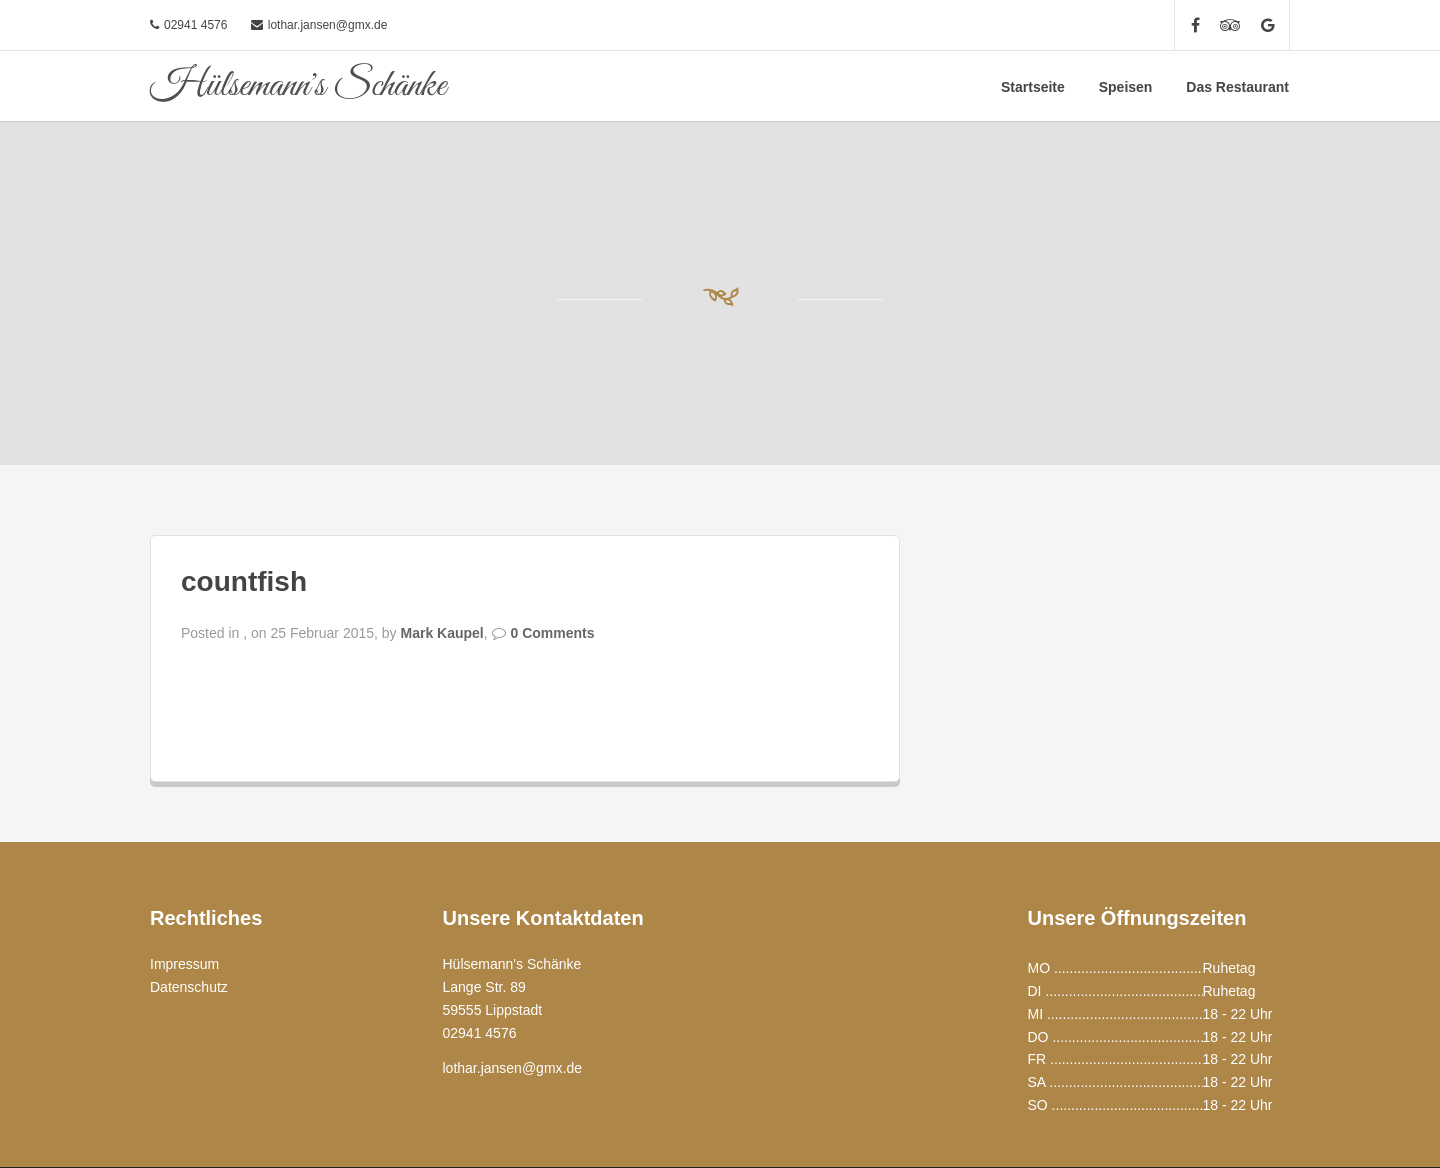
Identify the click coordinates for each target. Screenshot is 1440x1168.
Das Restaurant (1237, 87)
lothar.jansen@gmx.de (328, 25)
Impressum (184, 964)
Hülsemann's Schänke (298, 86)
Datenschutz (189, 987)
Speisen (1126, 87)
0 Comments (553, 633)
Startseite (1033, 87)
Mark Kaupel (441, 633)
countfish (244, 581)
